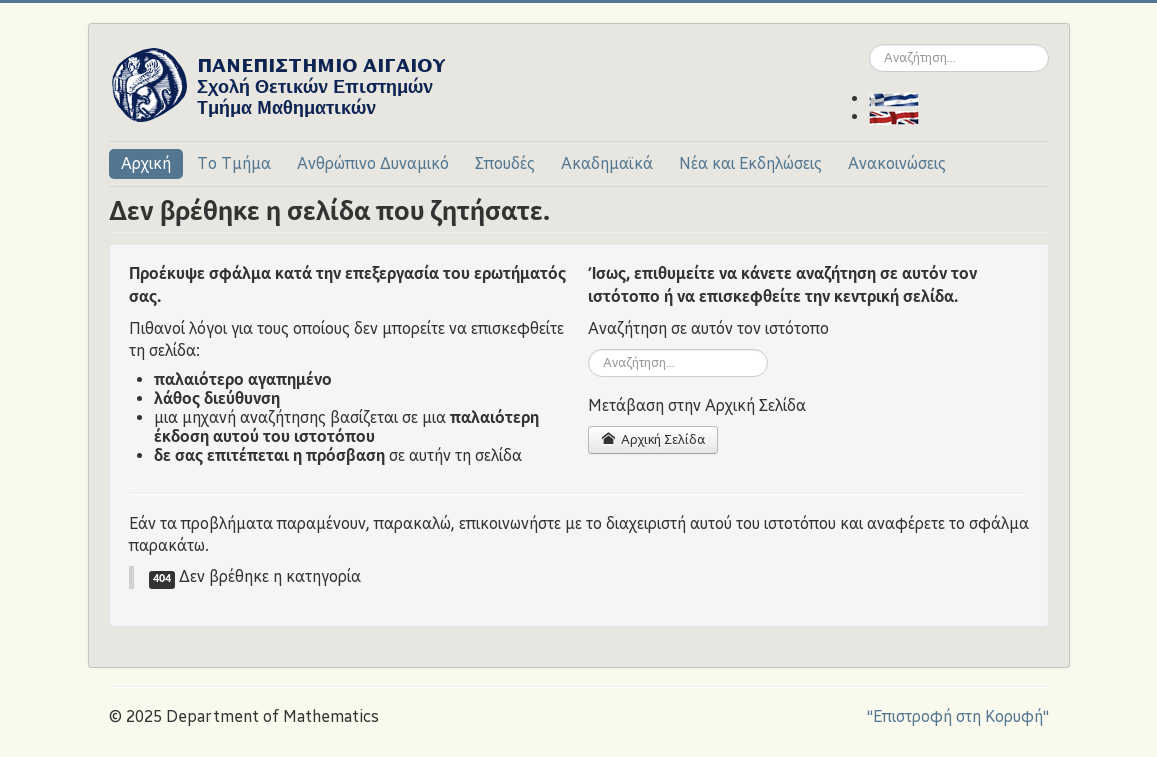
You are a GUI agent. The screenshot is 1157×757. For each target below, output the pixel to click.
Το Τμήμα (234, 163)
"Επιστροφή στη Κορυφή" (958, 716)
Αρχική (146, 163)
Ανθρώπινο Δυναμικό (373, 163)
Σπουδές (505, 163)
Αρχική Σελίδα (653, 440)
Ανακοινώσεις (897, 163)
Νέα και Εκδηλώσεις (750, 163)
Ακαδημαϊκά (607, 163)
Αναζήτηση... (869, 44)
